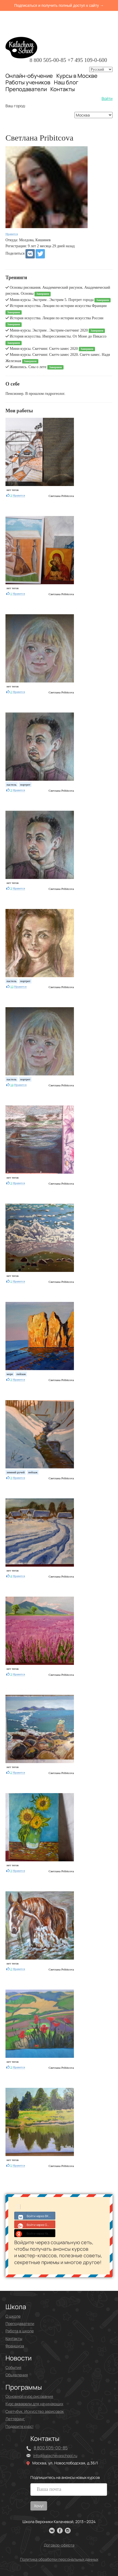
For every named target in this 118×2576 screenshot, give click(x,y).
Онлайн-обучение (29, 75)
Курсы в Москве (76, 76)
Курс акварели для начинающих (34, 2403)
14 (11, 1084)
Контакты (62, 89)
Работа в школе (19, 2330)
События (13, 2367)
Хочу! (39, 2505)
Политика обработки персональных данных (59, 2559)
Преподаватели (26, 89)
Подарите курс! (19, 2426)
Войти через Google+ (35, 2224)
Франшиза (14, 2345)
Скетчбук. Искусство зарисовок (34, 2411)
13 (11, 986)
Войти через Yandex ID (35, 2233)
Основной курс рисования (29, 2396)
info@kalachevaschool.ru (55, 2455)
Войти (107, 98)
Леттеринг (15, 2418)
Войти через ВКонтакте (35, 2215)
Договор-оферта (59, 2545)
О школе (13, 2316)
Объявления (16, 2374)
